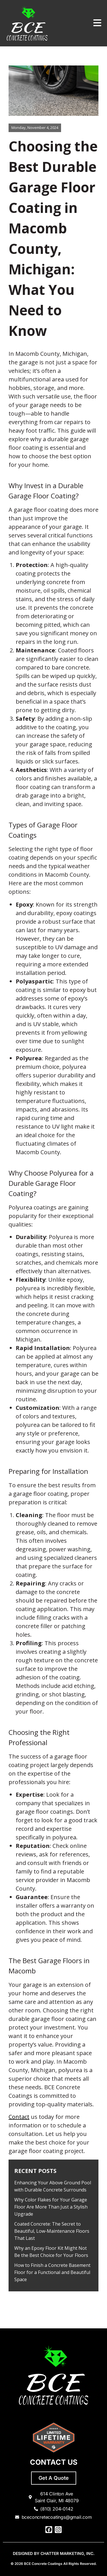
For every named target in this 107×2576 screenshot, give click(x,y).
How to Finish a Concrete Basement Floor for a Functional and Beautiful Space (52, 2272)
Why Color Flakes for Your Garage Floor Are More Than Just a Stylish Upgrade (51, 2207)
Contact (19, 2117)
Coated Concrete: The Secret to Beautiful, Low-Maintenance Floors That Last (51, 2231)
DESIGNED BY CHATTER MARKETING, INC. (53, 2553)
